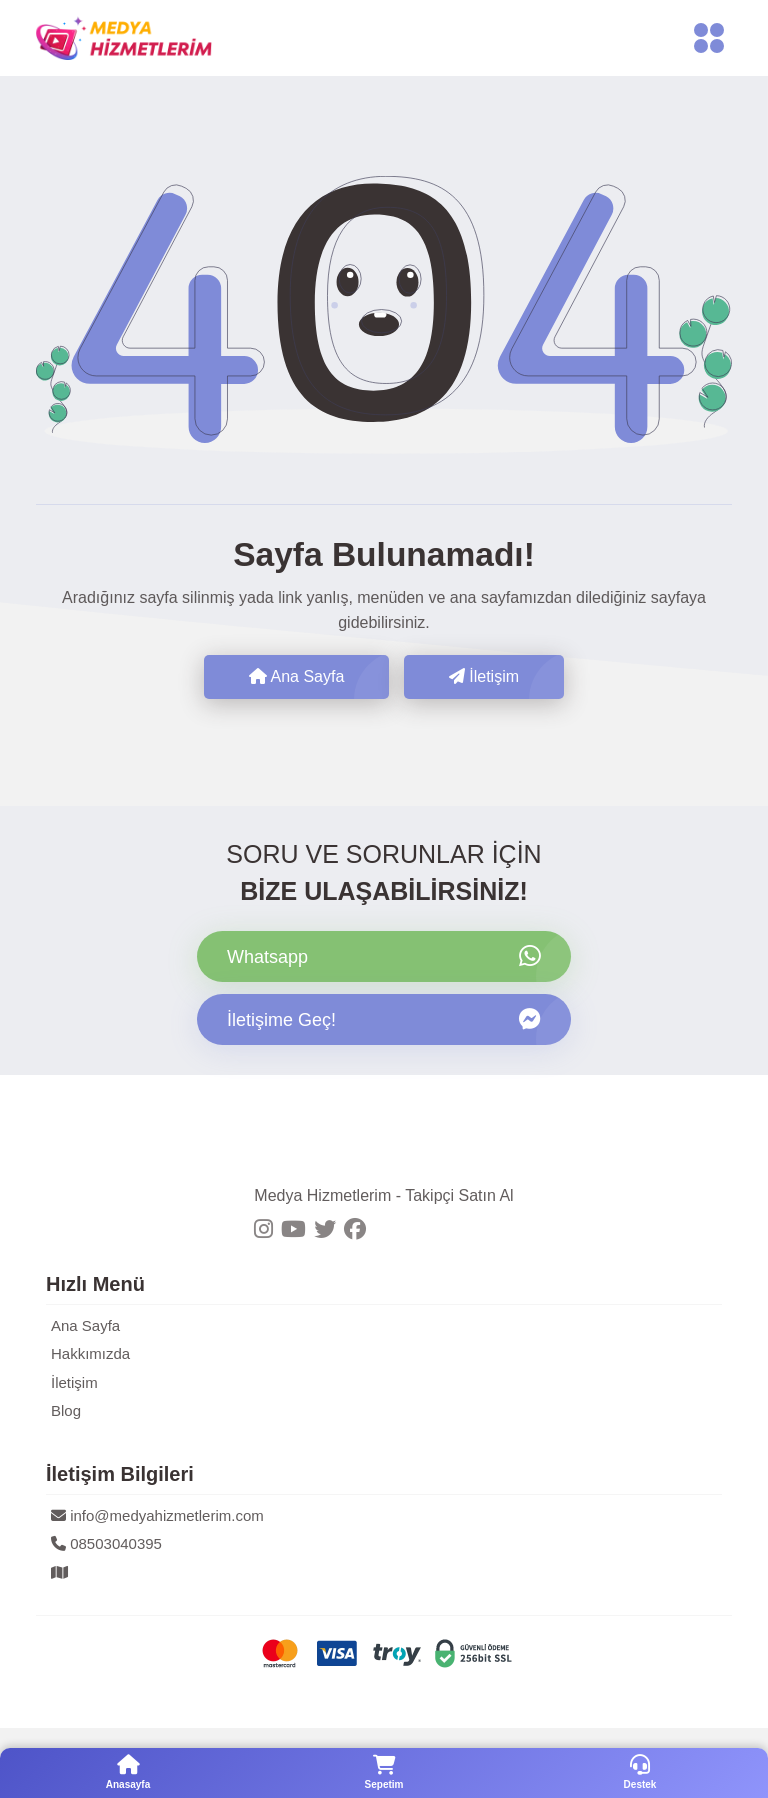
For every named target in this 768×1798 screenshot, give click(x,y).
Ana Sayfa (296, 676)
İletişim (484, 676)
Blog (66, 1410)
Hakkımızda (90, 1353)
